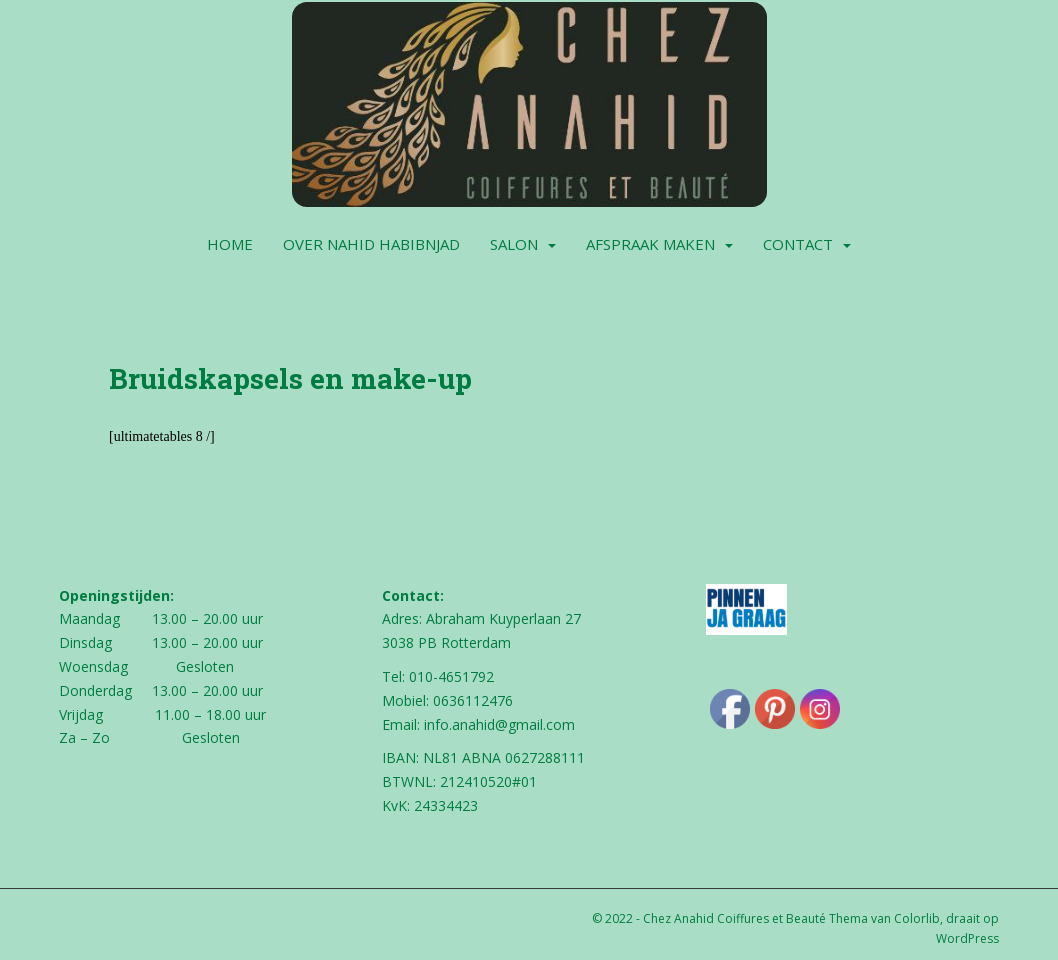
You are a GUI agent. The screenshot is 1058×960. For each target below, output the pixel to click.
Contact (798, 244)
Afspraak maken (650, 244)
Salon (514, 244)
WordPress (967, 938)
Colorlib (917, 918)
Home (230, 244)
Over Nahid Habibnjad (371, 244)
